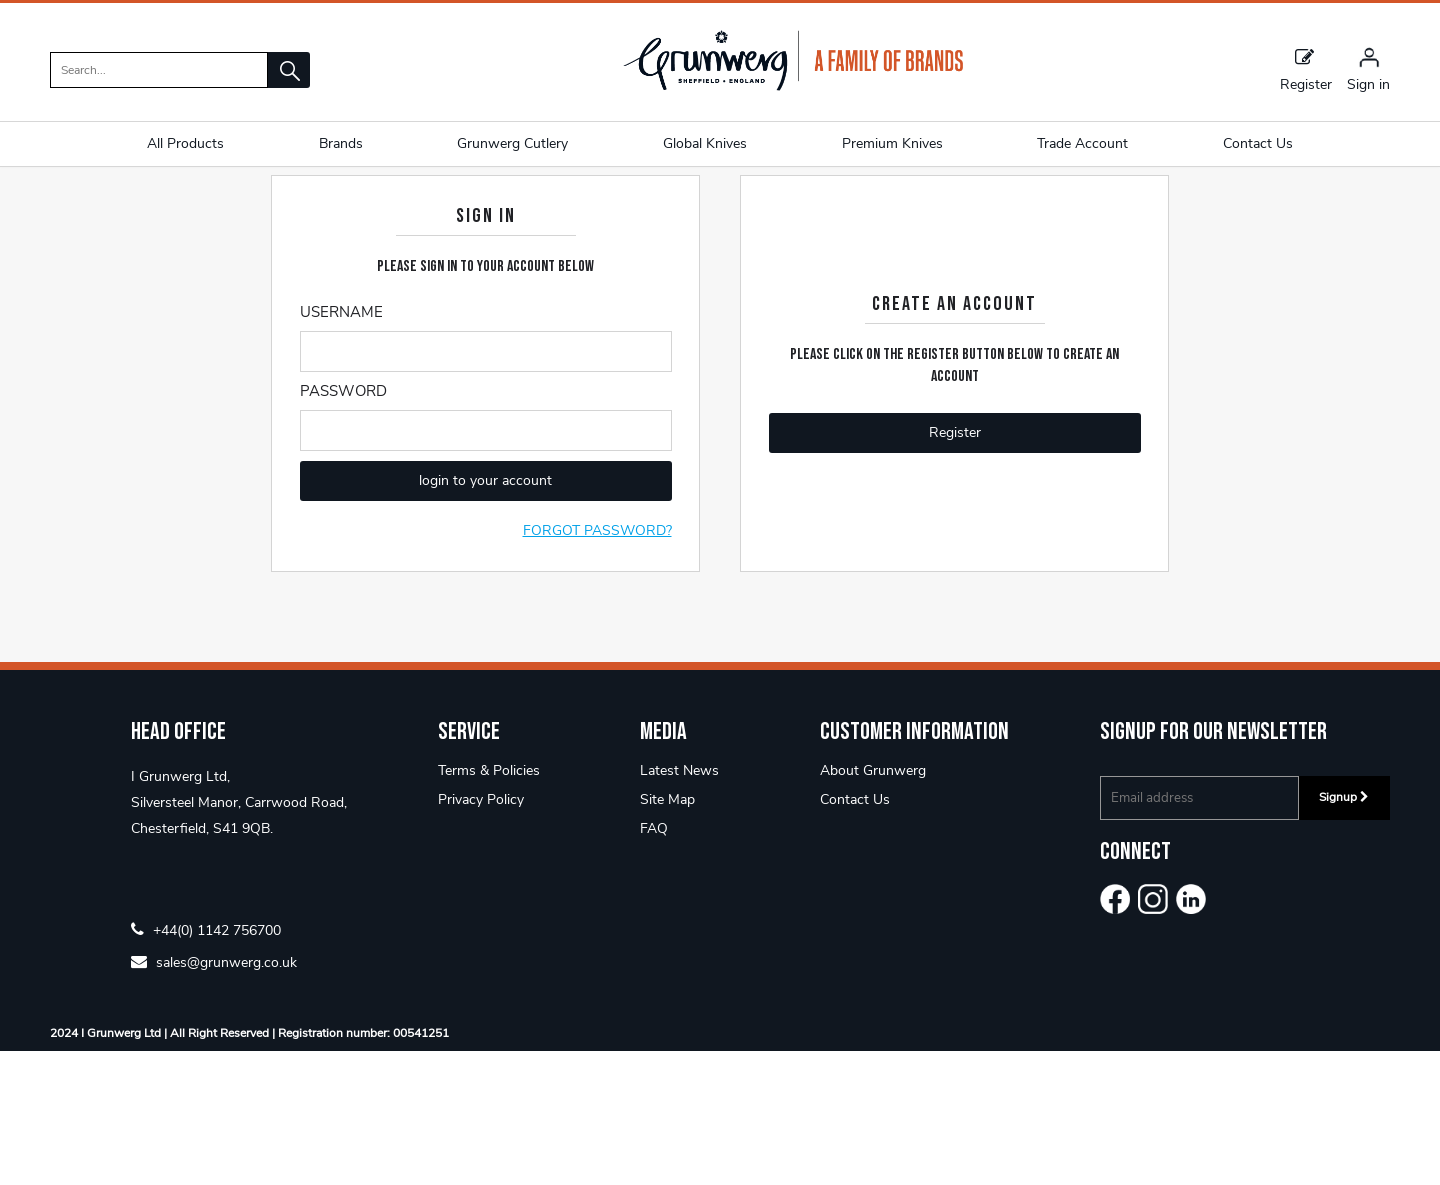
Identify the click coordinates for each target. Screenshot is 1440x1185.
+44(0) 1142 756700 (206, 1063)
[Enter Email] (486, 486)
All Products (185, 143)
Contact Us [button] (1258, 143)
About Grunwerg (873, 904)
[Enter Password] (486, 565)
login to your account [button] (485, 615)
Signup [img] (1344, 931)
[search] (159, 70)
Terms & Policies (489, 904)
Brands (341, 143)
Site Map (667, 933)
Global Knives (705, 143)
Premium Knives (892, 143)
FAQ (654, 962)
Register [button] (955, 567)
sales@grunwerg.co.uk (214, 1095)
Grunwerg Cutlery (512, 143)
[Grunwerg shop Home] (793, 86)
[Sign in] (1368, 69)
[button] (289, 70)
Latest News (679, 904)
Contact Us (855, 933)
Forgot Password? (597, 665)
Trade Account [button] (1082, 143)
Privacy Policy (481, 933)
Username (341, 447)
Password (343, 526)
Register (1306, 69)
